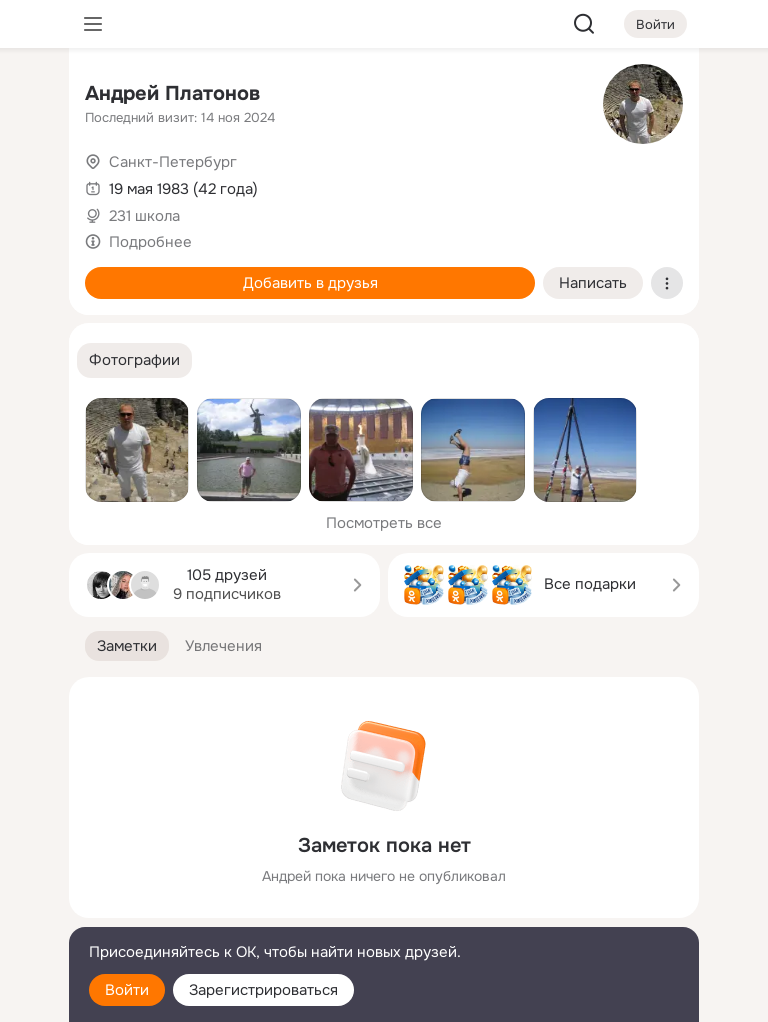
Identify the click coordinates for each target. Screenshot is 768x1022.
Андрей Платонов (172, 93)
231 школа (144, 216)
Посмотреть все (384, 523)
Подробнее (150, 242)
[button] (134, 360)
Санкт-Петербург (173, 162)
